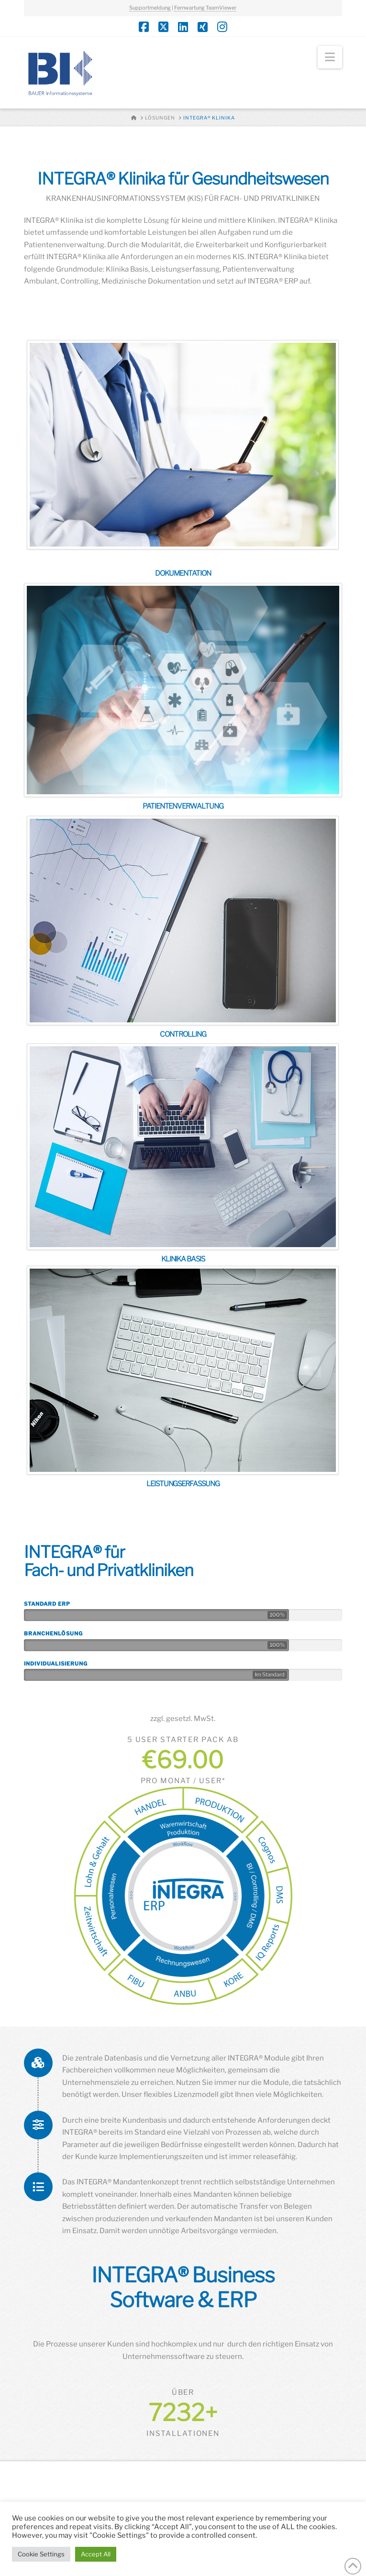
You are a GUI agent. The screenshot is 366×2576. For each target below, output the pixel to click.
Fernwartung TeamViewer (205, 7)
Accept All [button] (96, 2554)
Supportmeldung (150, 7)
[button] (330, 57)
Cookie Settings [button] (41, 2554)
